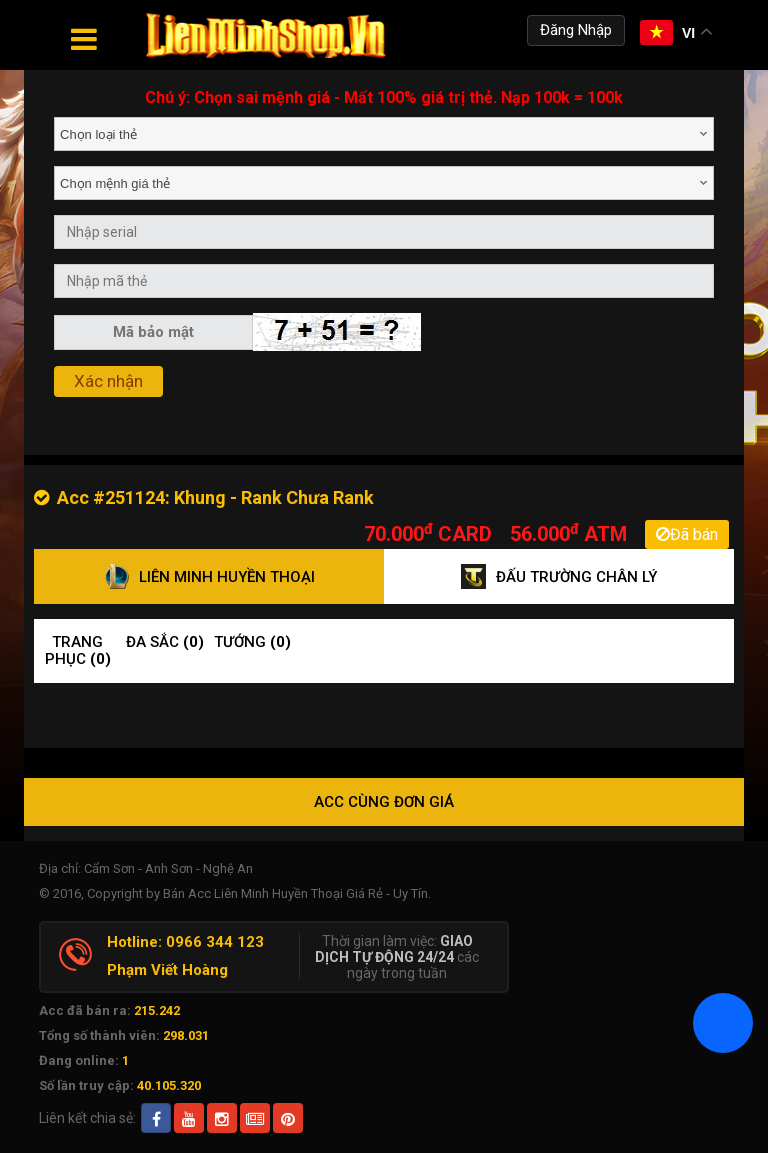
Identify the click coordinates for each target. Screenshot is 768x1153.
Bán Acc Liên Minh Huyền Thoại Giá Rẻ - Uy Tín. (297, 893)
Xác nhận (108, 381)
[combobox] (384, 134)
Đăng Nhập (576, 30)
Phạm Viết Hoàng (167, 970)
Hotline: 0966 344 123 (185, 942)
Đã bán (687, 534)
